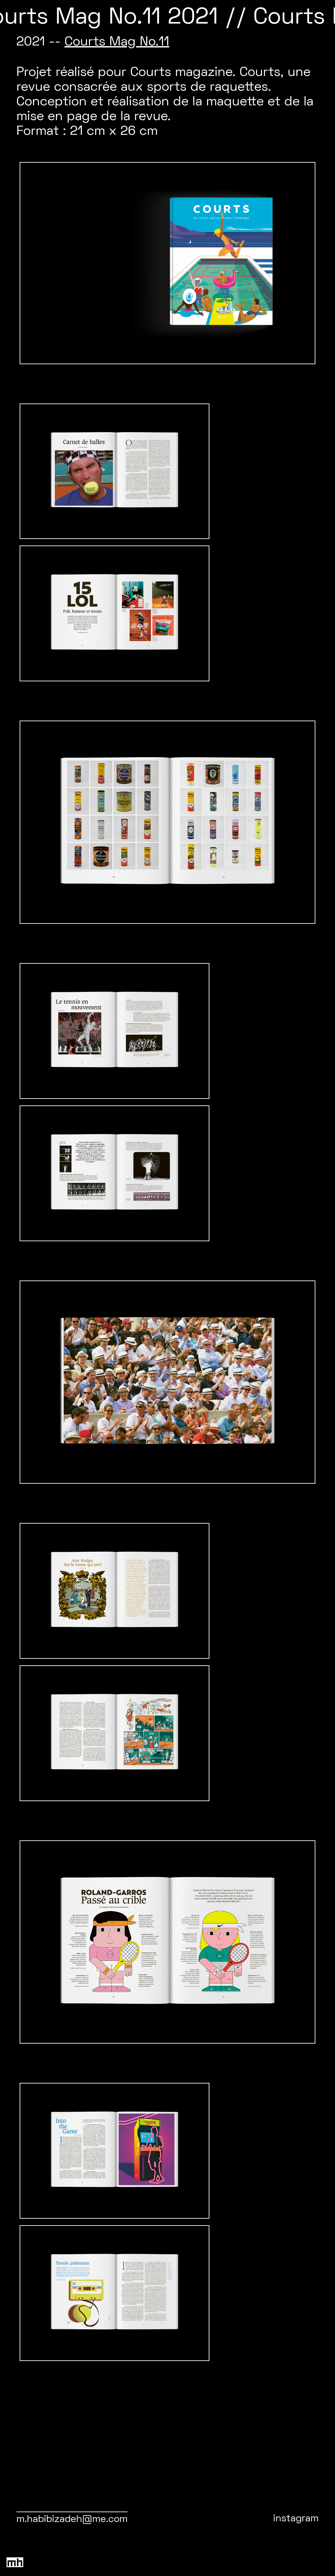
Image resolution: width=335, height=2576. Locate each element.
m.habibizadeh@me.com (72, 2519)
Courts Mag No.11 (116, 42)
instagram (296, 2518)
